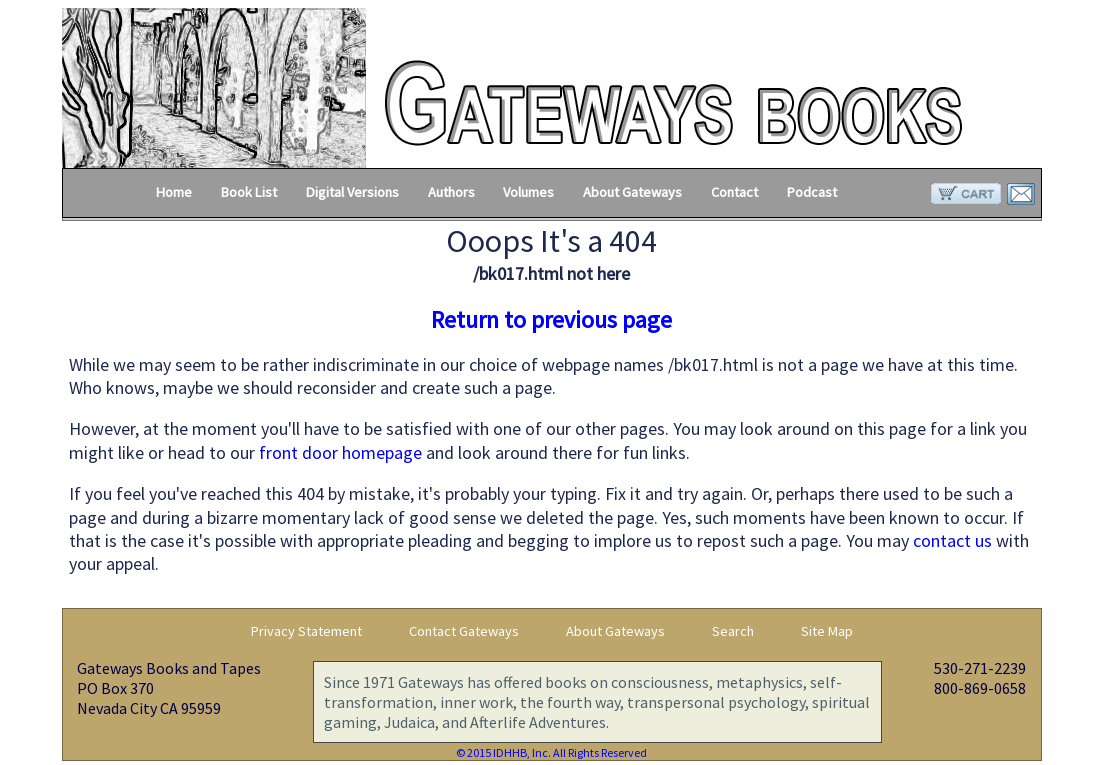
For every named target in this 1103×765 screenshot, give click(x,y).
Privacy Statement (306, 631)
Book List (249, 192)
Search (733, 631)
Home (174, 192)
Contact (734, 192)
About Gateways (632, 192)
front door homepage (340, 452)
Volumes (528, 192)
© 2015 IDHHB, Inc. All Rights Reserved (551, 752)
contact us (952, 540)
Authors (451, 192)
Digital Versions (352, 192)
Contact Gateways (464, 631)
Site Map (827, 631)
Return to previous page (551, 319)
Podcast (812, 192)
